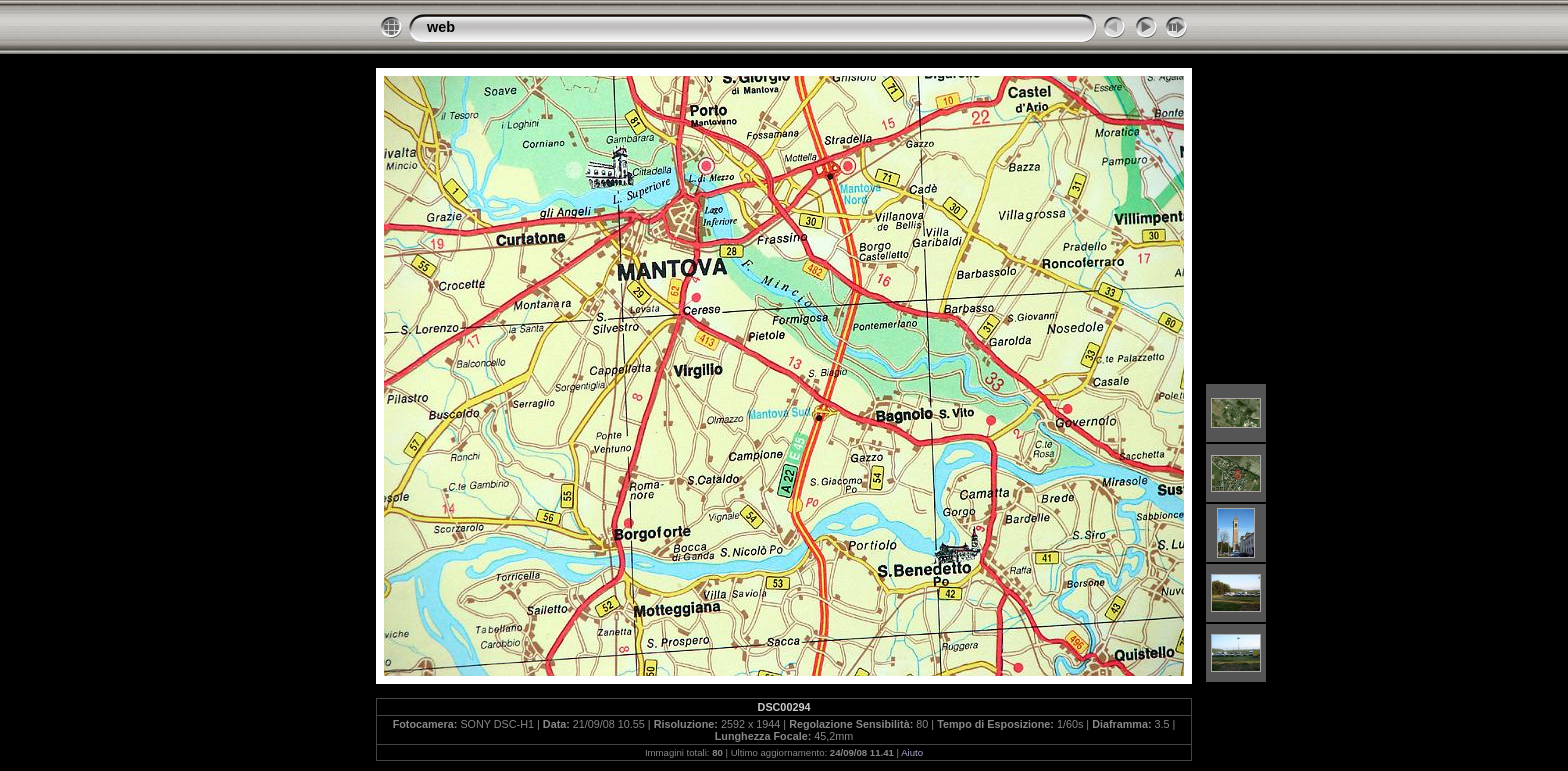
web (441, 27)
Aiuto (912, 752)
